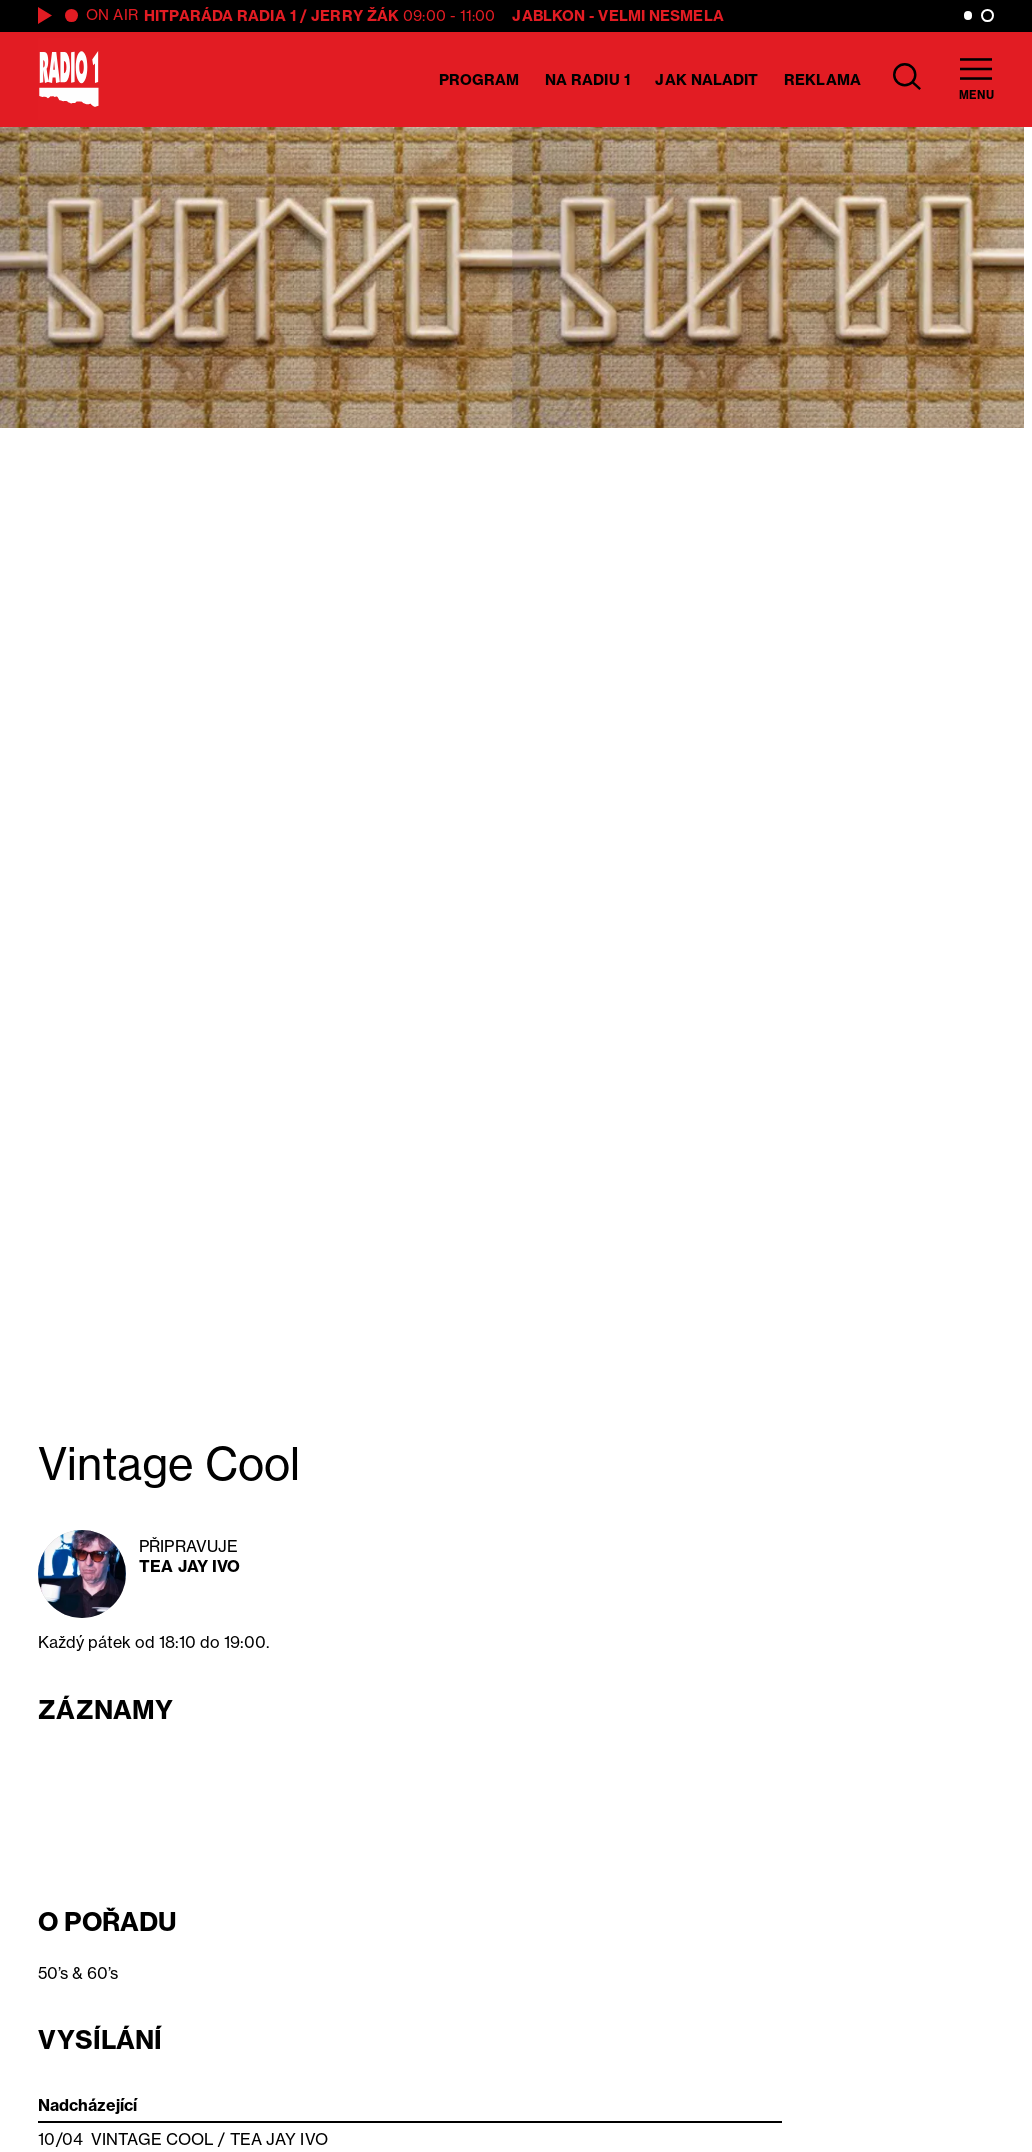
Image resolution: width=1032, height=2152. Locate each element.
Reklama (822, 79)
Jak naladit (706, 79)
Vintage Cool (152, 2139)
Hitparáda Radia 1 (220, 15)
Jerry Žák (355, 15)
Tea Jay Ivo (189, 1566)
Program (479, 79)
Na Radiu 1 (587, 79)
